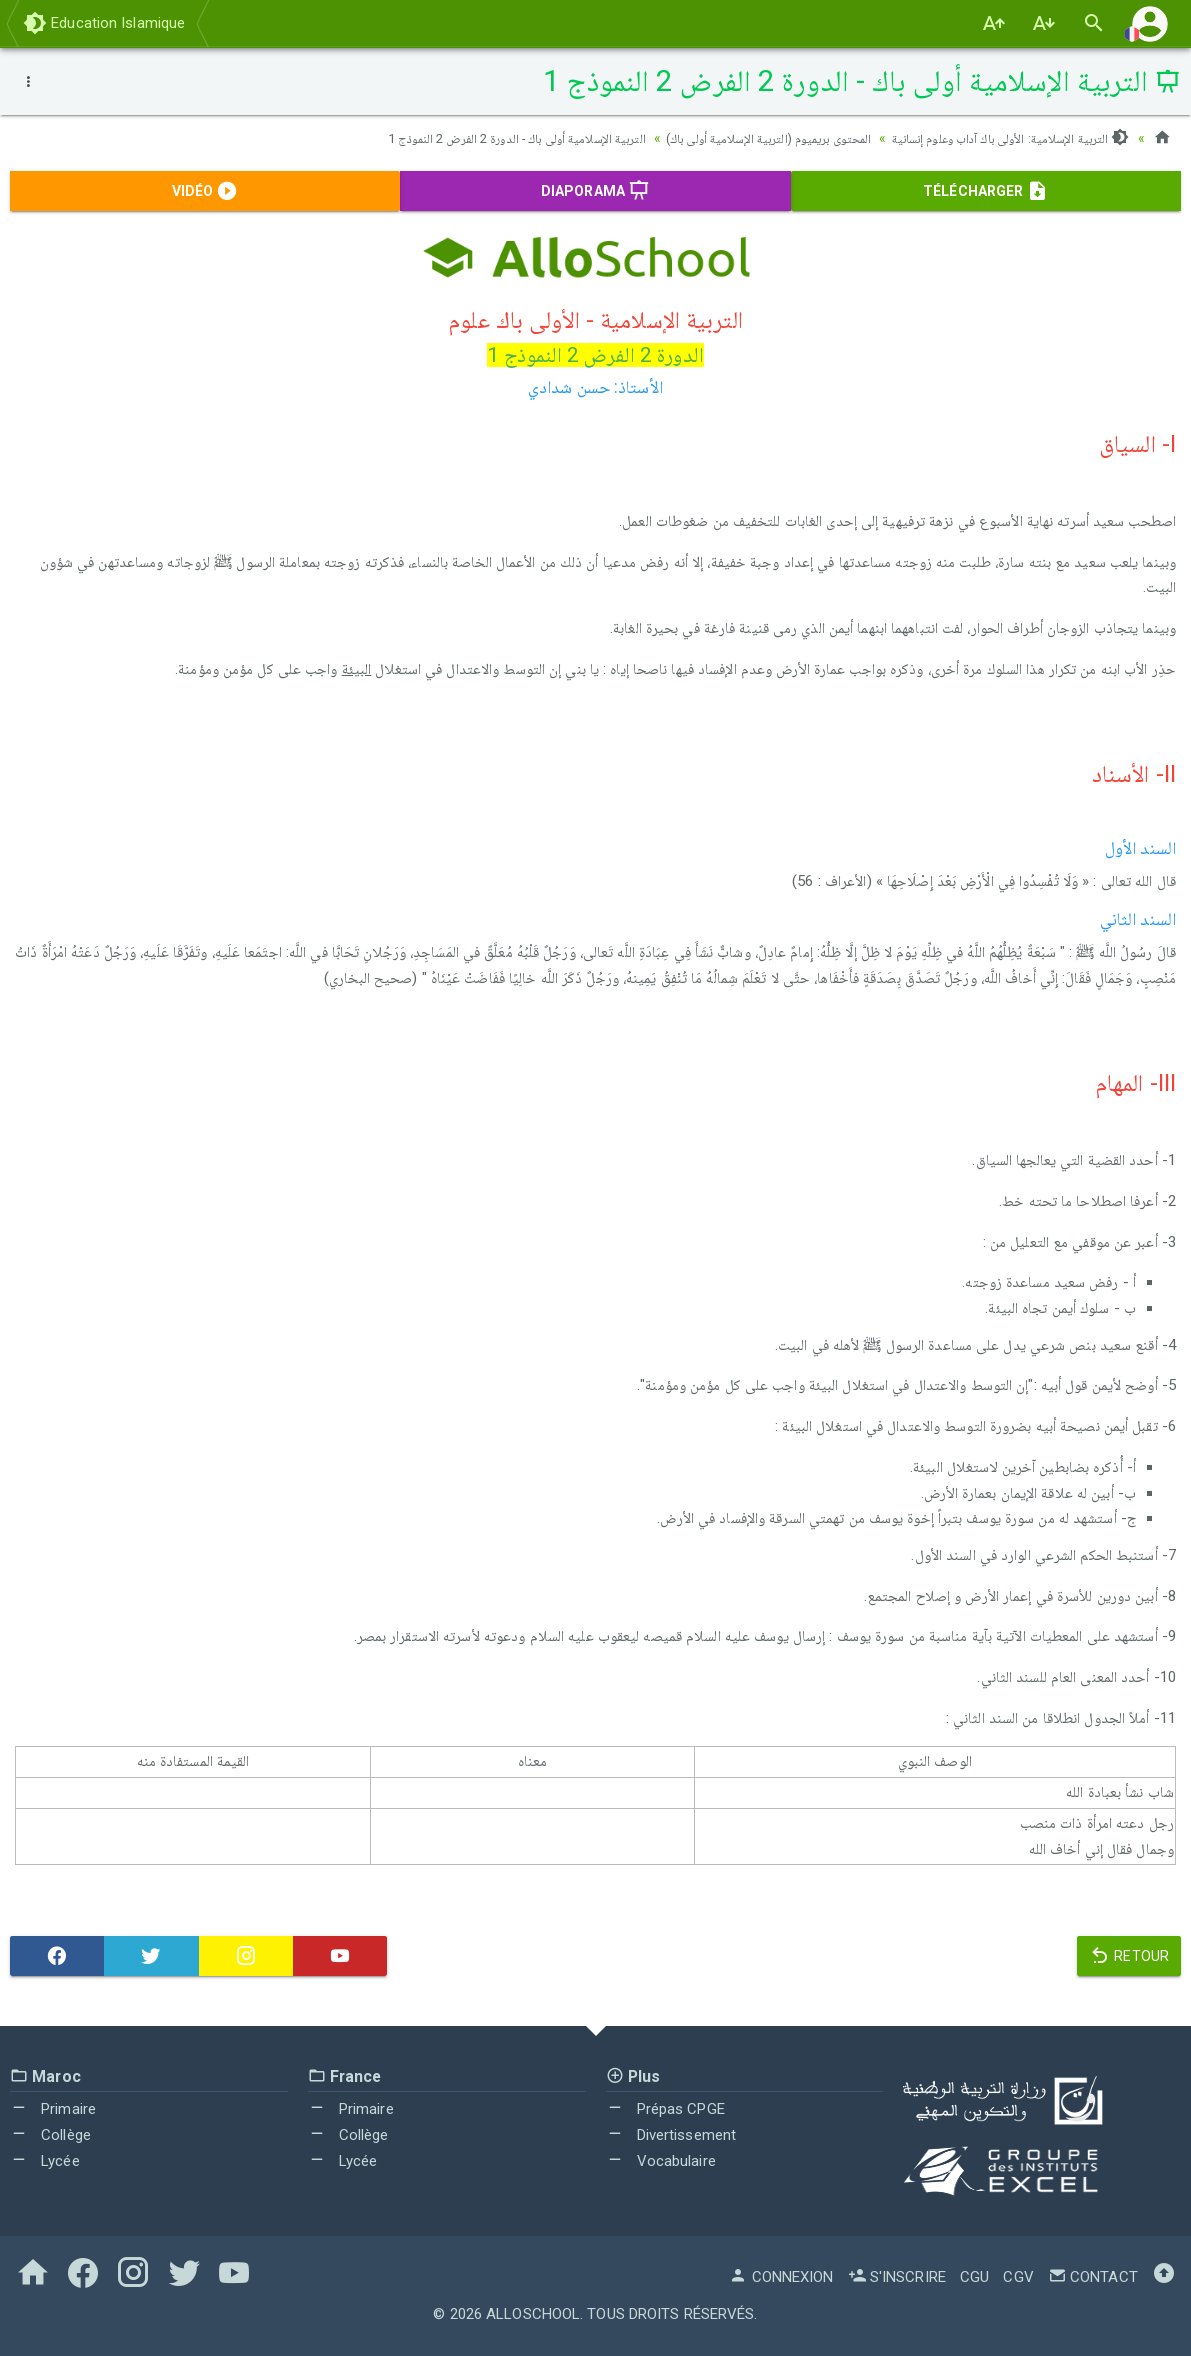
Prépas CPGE (665, 2109)
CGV (1018, 2277)
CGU (974, 2277)
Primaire (53, 2109)
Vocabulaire (661, 2161)
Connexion (781, 2277)
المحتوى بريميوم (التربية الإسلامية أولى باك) (739, 138)
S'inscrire (897, 2277)
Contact (1093, 2277)
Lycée (45, 2161)
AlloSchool (533, 2314)
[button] (1150, 23)
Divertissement (671, 2135)
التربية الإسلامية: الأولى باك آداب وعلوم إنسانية (1001, 138)
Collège (50, 2135)
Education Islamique (104, 23)
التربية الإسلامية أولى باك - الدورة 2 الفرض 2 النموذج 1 (466, 138)
